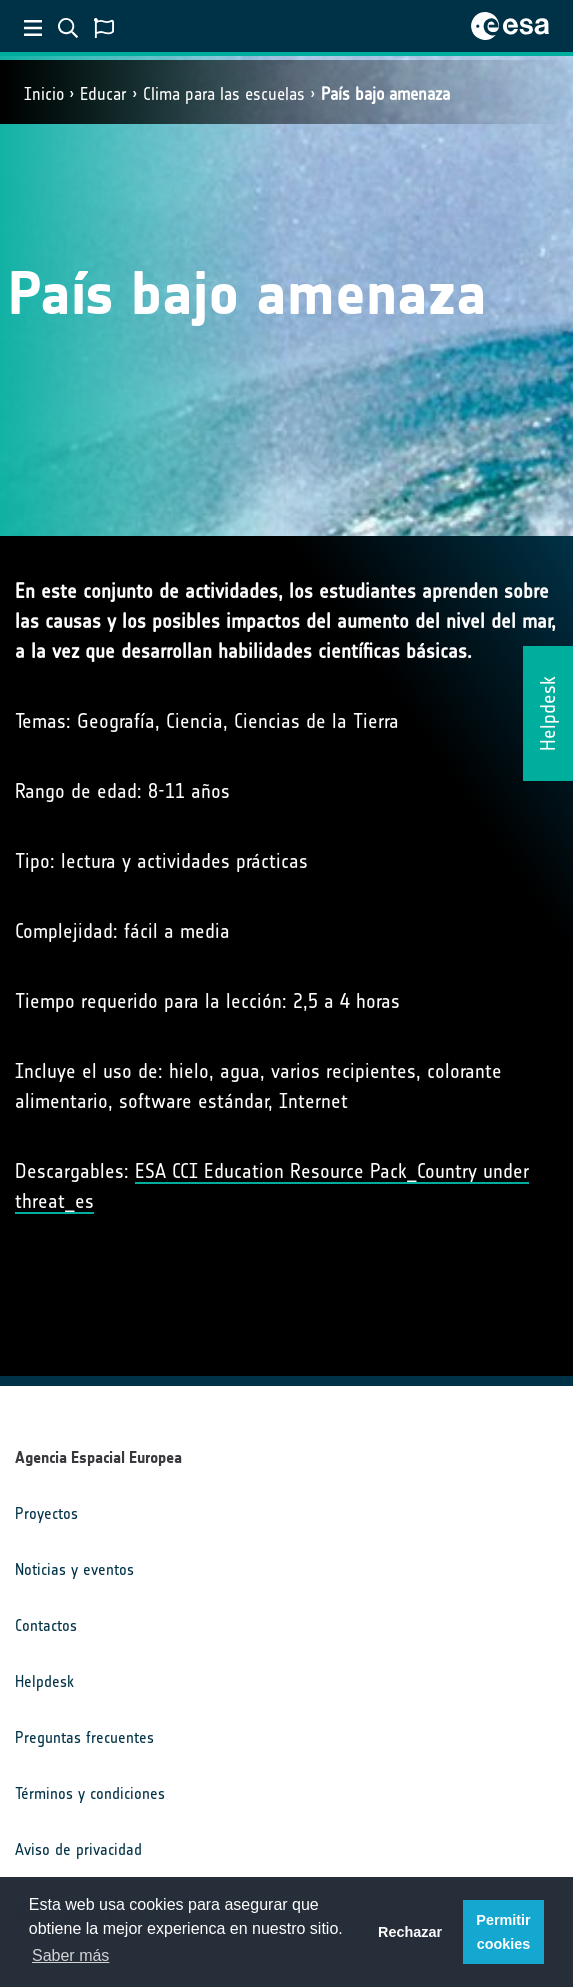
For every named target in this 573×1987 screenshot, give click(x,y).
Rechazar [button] (410, 1932)
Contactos (46, 1625)
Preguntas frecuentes (84, 1737)
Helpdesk (44, 1681)
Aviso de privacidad (78, 1849)
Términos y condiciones (90, 1793)
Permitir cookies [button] (503, 1932)
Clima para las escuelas (224, 94)
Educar (103, 94)
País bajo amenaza (385, 94)
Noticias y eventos (74, 1569)
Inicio (44, 94)
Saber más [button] (70, 1955)
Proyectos (46, 1513)
